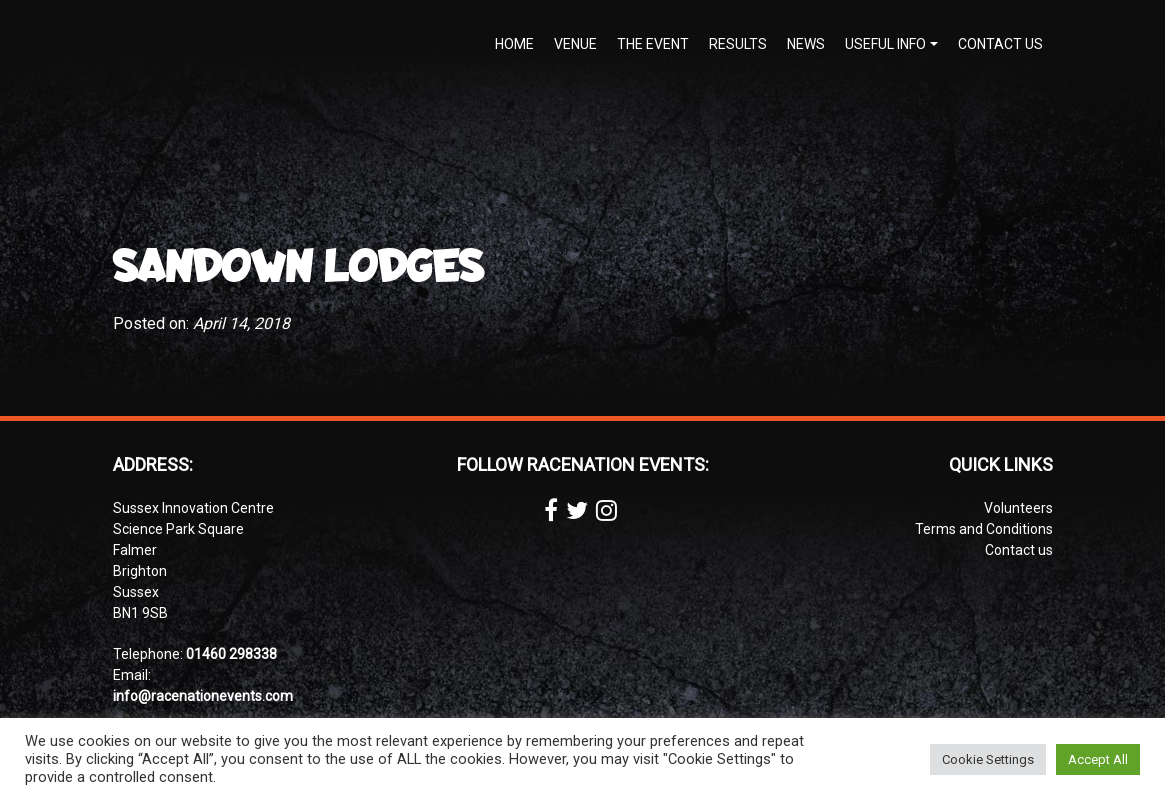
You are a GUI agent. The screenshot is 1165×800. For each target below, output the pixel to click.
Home (514, 44)
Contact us (1000, 44)
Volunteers (1018, 508)
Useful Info (885, 44)
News (806, 44)
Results (738, 44)
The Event (653, 44)
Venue (575, 44)
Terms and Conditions (984, 529)
